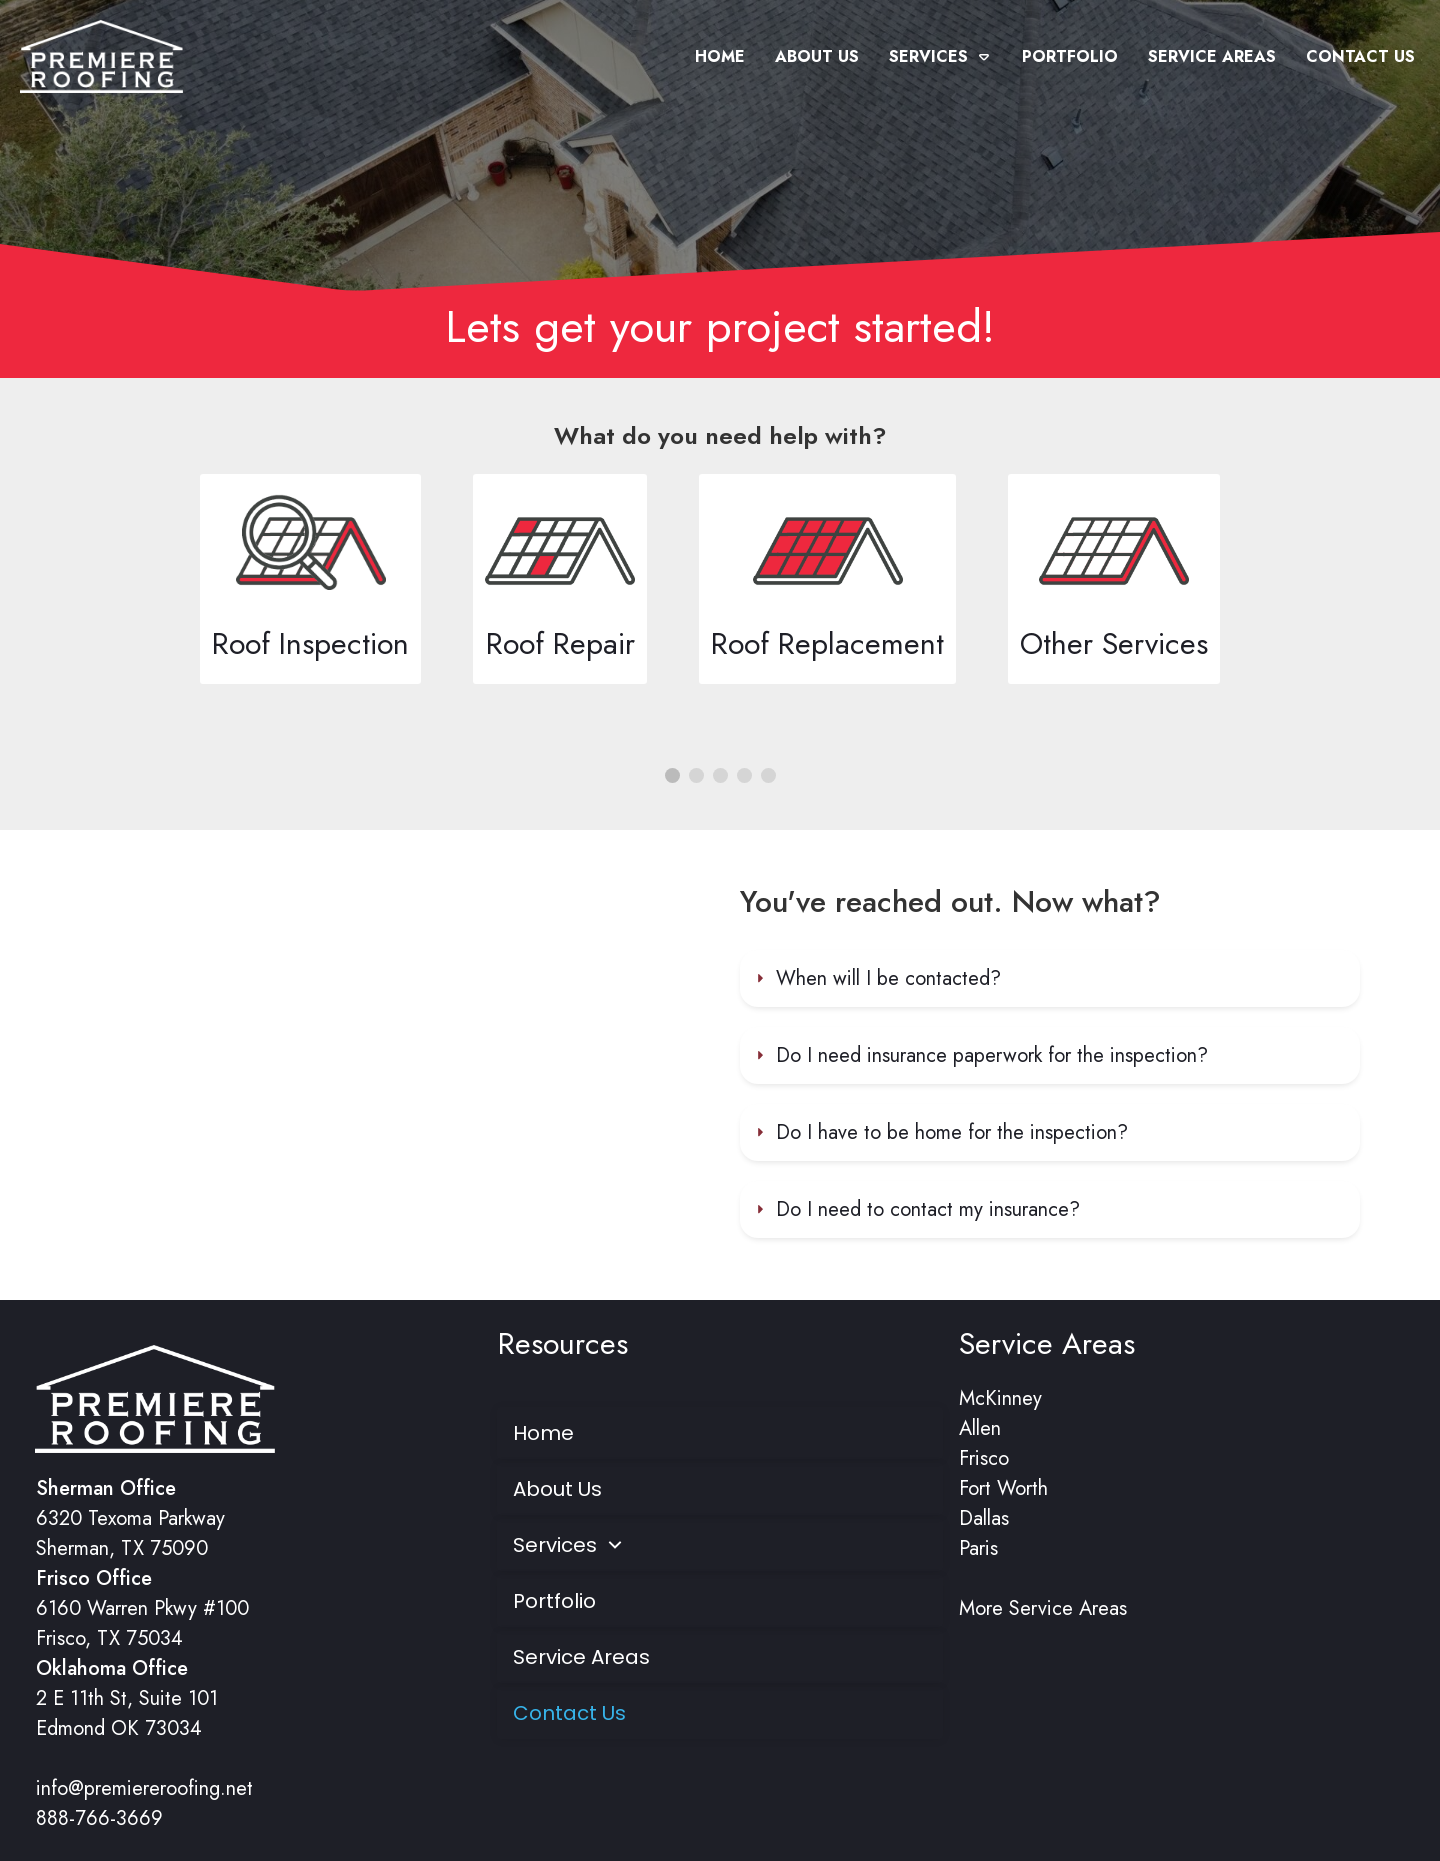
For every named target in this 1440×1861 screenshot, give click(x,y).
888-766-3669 (99, 1818)
